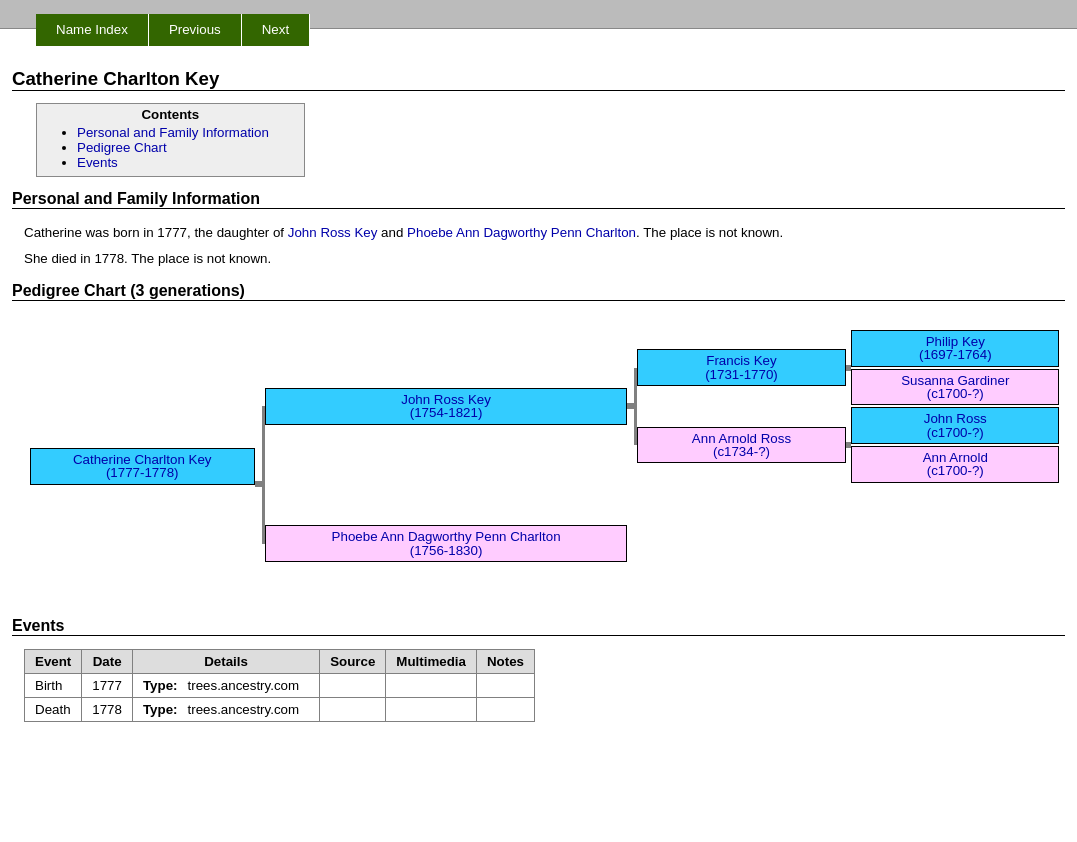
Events (97, 162)
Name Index (92, 29)
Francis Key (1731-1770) (741, 367)
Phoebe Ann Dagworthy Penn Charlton (521, 232)
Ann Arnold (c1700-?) (955, 464)
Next (275, 29)
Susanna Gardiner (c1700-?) (955, 387)
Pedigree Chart (122, 147)
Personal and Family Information (173, 132)
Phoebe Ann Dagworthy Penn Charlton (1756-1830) (446, 543)
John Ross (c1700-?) (955, 425)
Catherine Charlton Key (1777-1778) (142, 466)
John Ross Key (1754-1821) (446, 406)
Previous (195, 29)
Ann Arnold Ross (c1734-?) (741, 445)
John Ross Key (333, 232)
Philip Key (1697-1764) (955, 348)
